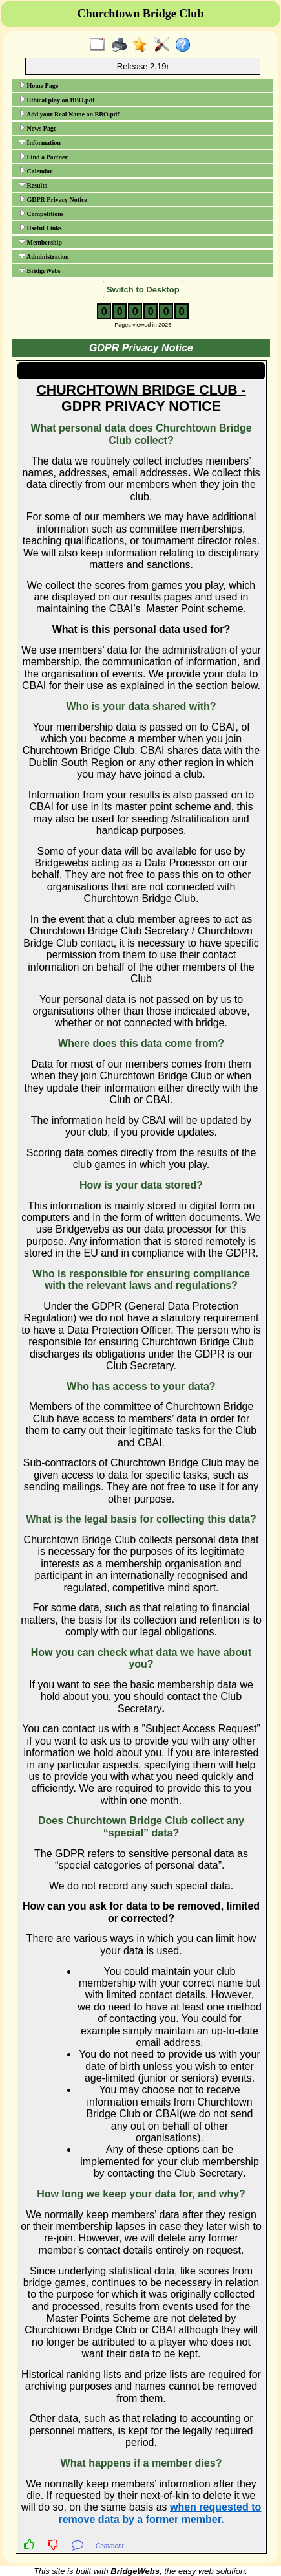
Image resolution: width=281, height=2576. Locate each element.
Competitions (41, 213)
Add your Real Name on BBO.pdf (69, 114)
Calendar (36, 171)
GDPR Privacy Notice (53, 199)
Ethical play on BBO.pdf (57, 100)
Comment (109, 2545)
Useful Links (40, 228)
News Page (37, 128)
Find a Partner (43, 156)
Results (33, 185)
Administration (44, 256)
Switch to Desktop (143, 289)
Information (40, 142)
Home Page (38, 85)
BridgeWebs (40, 270)
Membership (40, 242)
